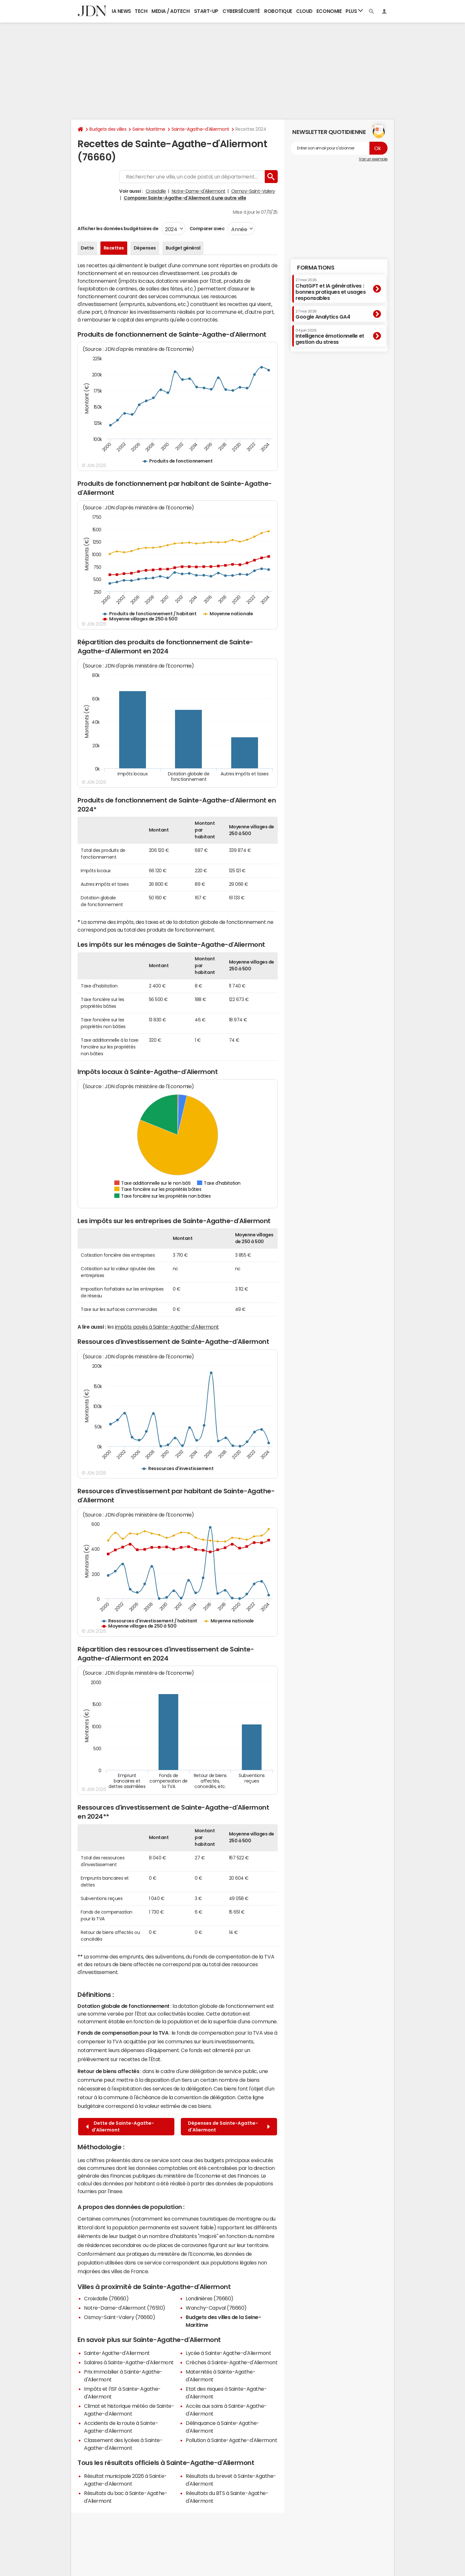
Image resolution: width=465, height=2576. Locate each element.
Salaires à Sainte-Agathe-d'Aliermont (129, 2362)
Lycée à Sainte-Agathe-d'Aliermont (228, 2353)
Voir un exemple (373, 159)
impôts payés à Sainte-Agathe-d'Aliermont (167, 1326)
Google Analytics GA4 (322, 314)
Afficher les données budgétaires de (118, 228)
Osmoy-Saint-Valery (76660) (119, 2317)
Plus (354, 11)
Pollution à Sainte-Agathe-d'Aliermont (231, 2440)
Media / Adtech (170, 11)
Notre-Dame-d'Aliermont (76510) (124, 2307)
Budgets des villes (107, 129)
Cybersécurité (241, 11)
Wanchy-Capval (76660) (216, 2307)
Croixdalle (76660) (106, 2298)
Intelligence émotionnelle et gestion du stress (329, 336)
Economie (329, 11)
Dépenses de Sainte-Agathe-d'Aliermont (229, 2126)
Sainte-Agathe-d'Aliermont (200, 129)
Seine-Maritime (148, 129)
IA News (121, 11)
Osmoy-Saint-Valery (253, 191)
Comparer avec (206, 228)
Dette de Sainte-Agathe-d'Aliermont (120, 2126)
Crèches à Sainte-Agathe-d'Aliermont (231, 2362)
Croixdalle (156, 191)
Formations (315, 268)
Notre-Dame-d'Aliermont (198, 191)
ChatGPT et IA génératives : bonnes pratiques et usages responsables (330, 289)
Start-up (206, 11)
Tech (141, 11)
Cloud (304, 11)
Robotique (278, 11)
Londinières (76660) (209, 2298)
